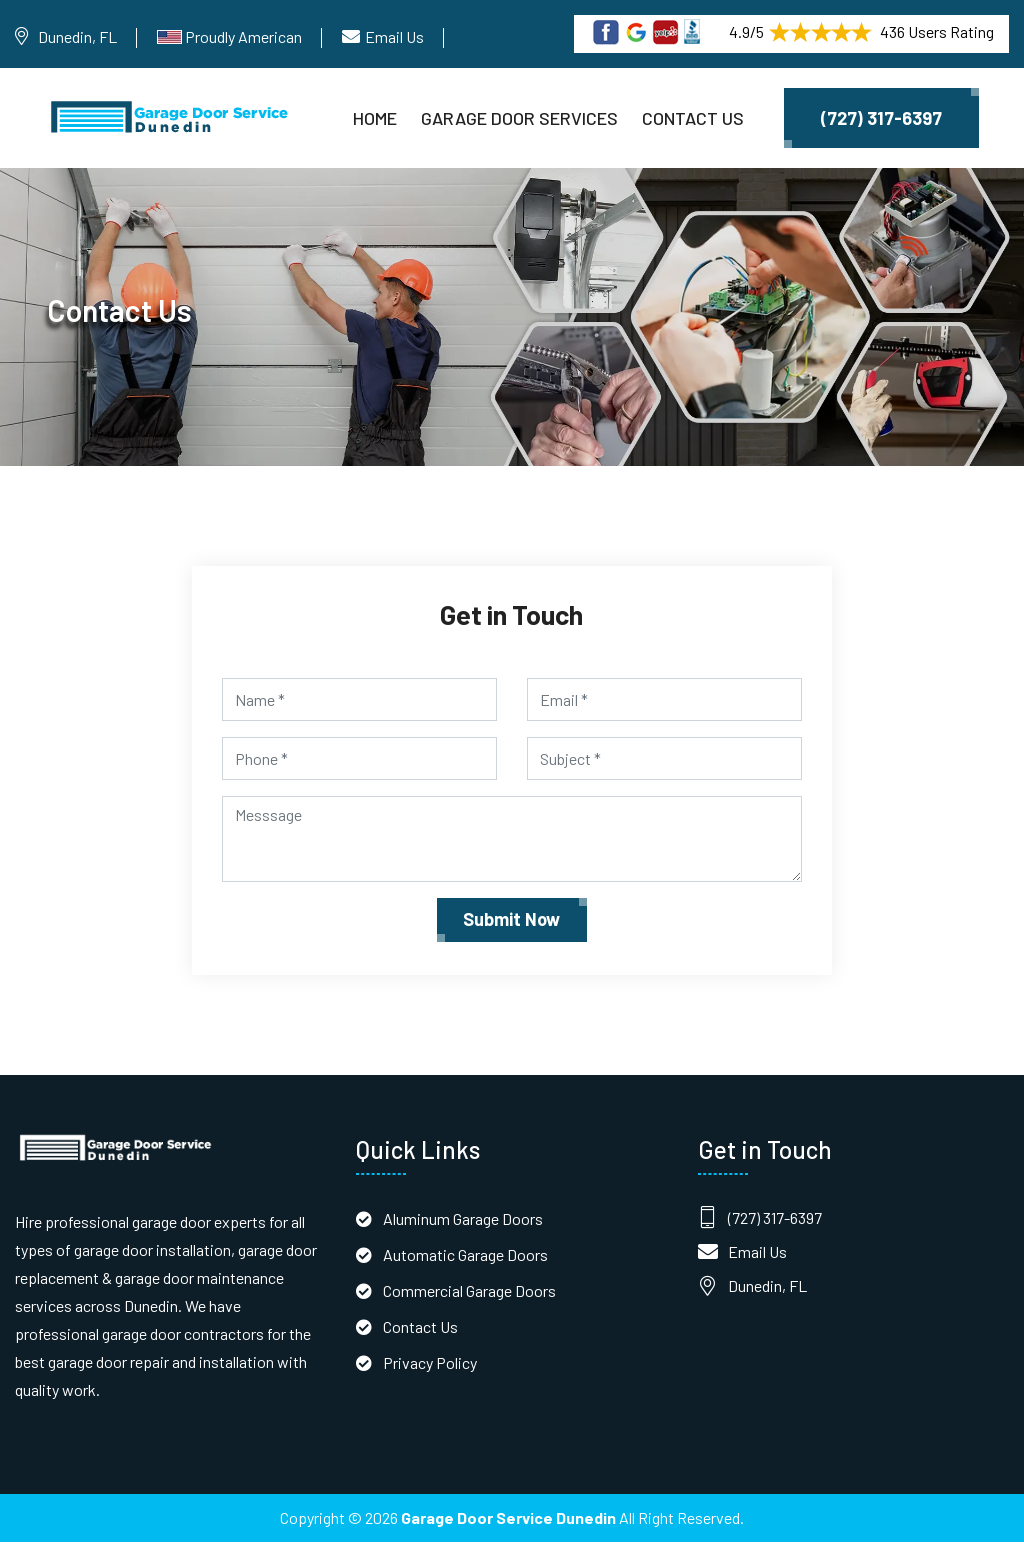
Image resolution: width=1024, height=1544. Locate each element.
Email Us (394, 36)
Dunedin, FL (77, 36)
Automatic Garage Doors (465, 1256)
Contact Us (693, 118)
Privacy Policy (430, 1364)
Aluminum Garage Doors (463, 1220)
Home (375, 118)
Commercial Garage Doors (469, 1292)
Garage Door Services (519, 118)
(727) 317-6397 (881, 118)
